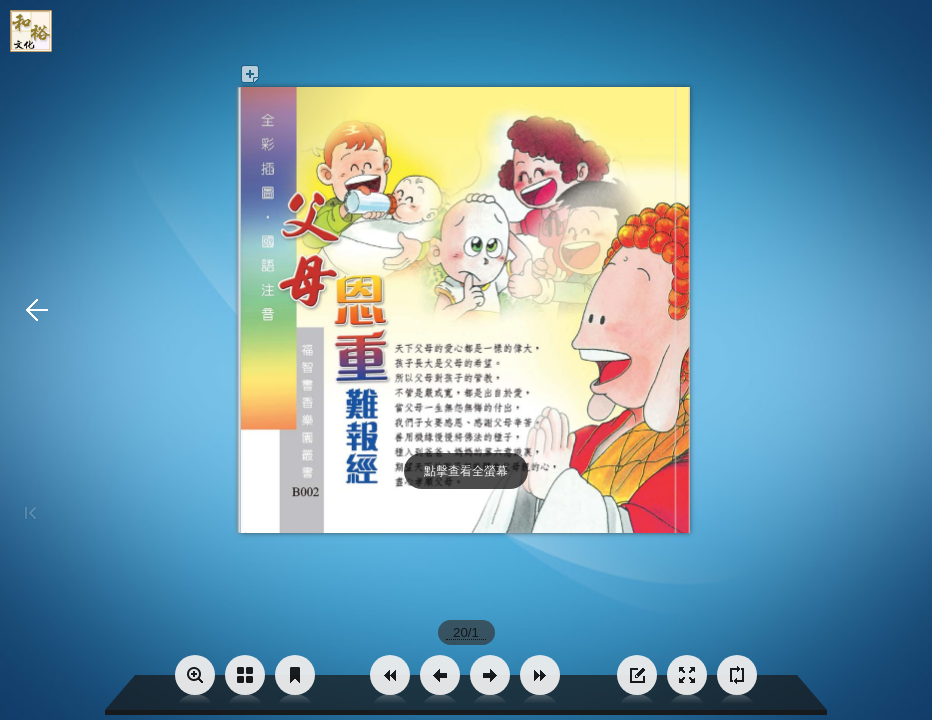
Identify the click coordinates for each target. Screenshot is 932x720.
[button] (390, 675)
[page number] (466, 632)
